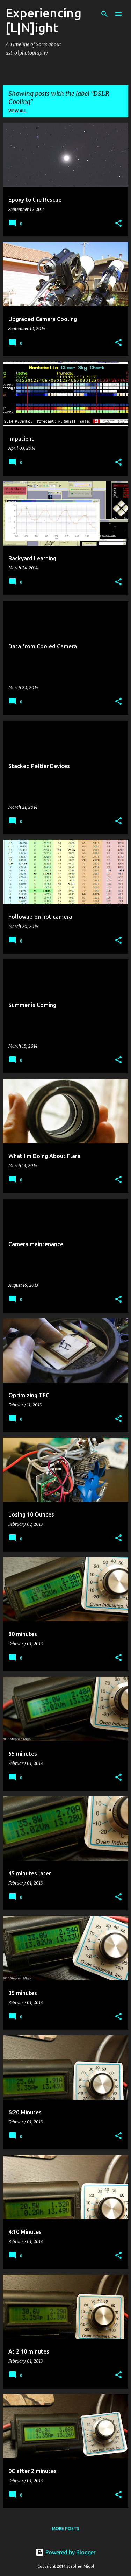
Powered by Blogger (66, 2552)
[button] (118, 223)
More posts (65, 2528)
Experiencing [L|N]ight (43, 20)
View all (17, 110)
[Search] (104, 14)
